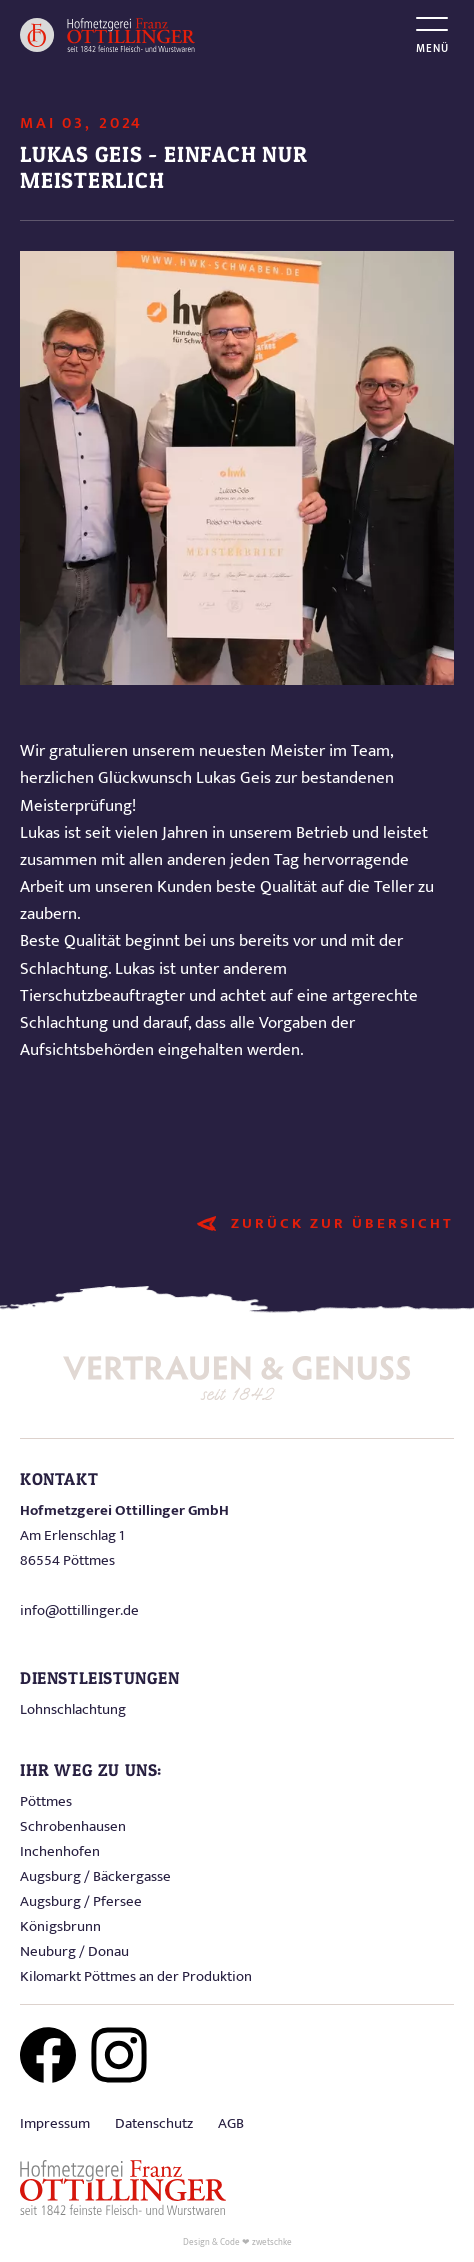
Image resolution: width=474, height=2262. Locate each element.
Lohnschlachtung (73, 1709)
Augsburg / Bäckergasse (95, 1876)
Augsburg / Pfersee (81, 1901)
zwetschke (272, 2242)
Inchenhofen (60, 1851)
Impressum (55, 2123)
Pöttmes (46, 1801)
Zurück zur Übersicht (342, 1223)
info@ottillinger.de (79, 1610)
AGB (231, 2123)
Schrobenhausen (73, 1826)
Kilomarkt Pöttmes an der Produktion (136, 1976)
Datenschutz (154, 2123)
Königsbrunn (60, 1926)
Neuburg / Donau (74, 1951)
